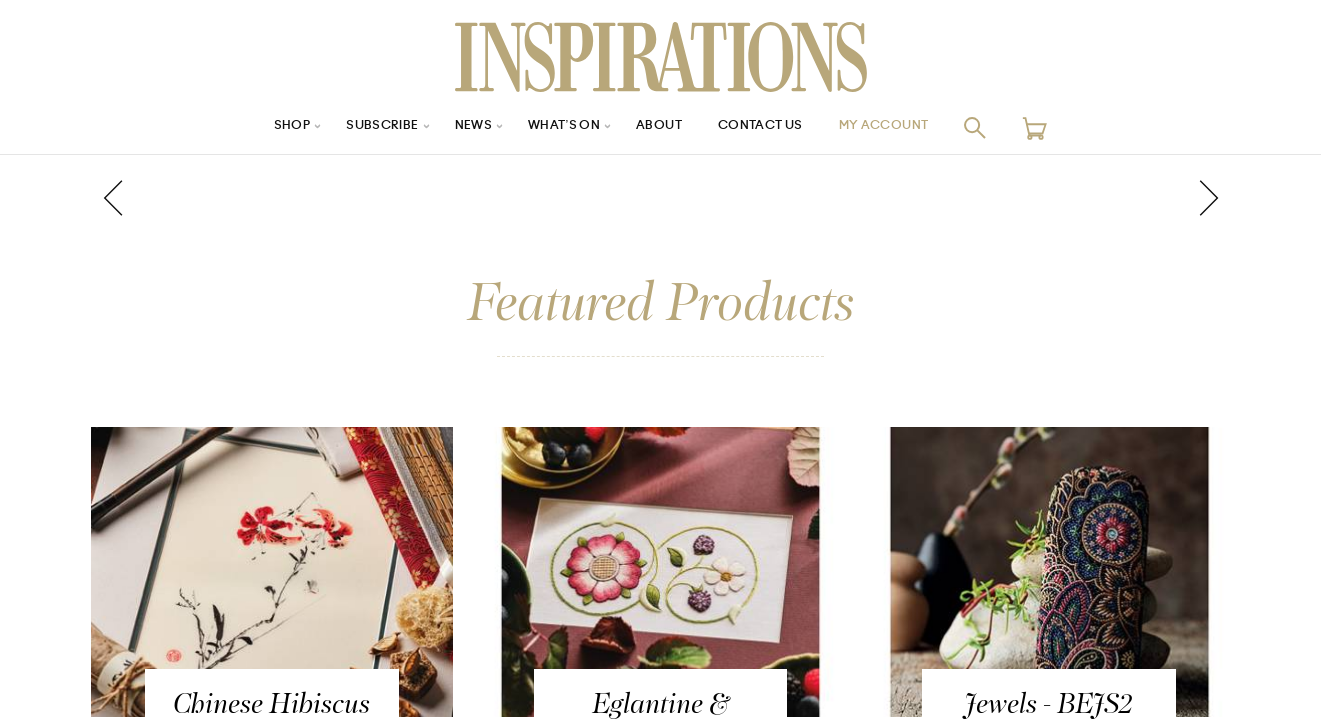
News (459, 127)
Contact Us (772, 127)
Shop (261, 127)
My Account (909, 127)
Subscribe (360, 127)
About (661, 127)
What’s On (558, 127)
